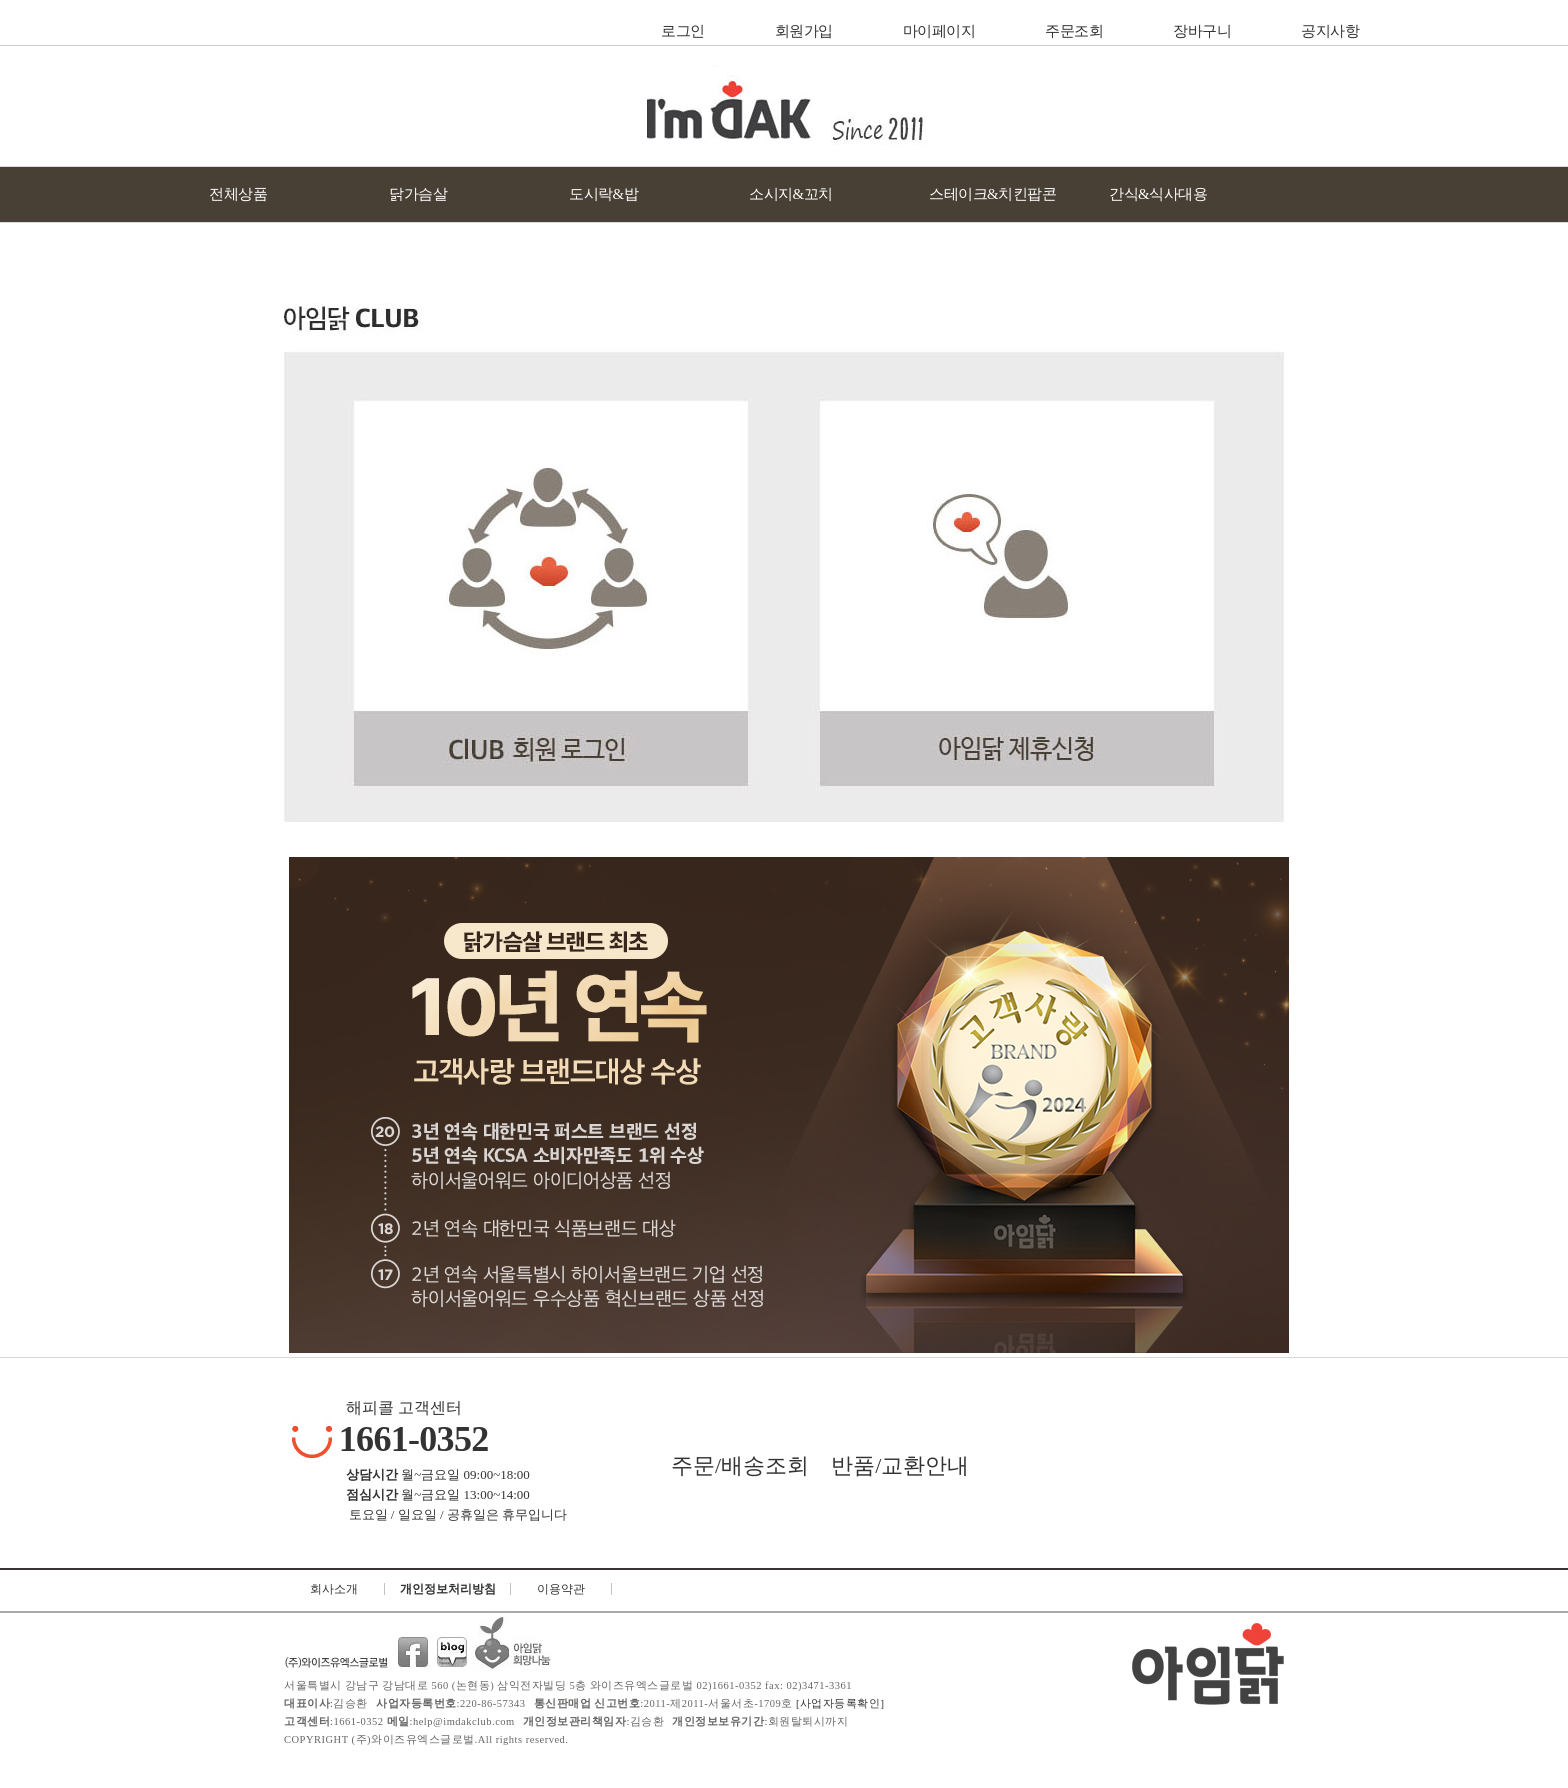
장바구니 (1202, 31)
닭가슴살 (418, 194)
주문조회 (1074, 31)
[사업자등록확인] (839, 1703)
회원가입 (804, 31)
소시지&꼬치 (791, 194)
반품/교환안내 (900, 1465)
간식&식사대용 (1158, 194)
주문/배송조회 (740, 1465)
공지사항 (1330, 31)
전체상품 (238, 194)
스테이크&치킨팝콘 (992, 194)
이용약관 (561, 1589)
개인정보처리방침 (448, 1589)
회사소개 (334, 1589)
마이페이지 (939, 31)
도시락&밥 (603, 194)
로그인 (683, 31)
